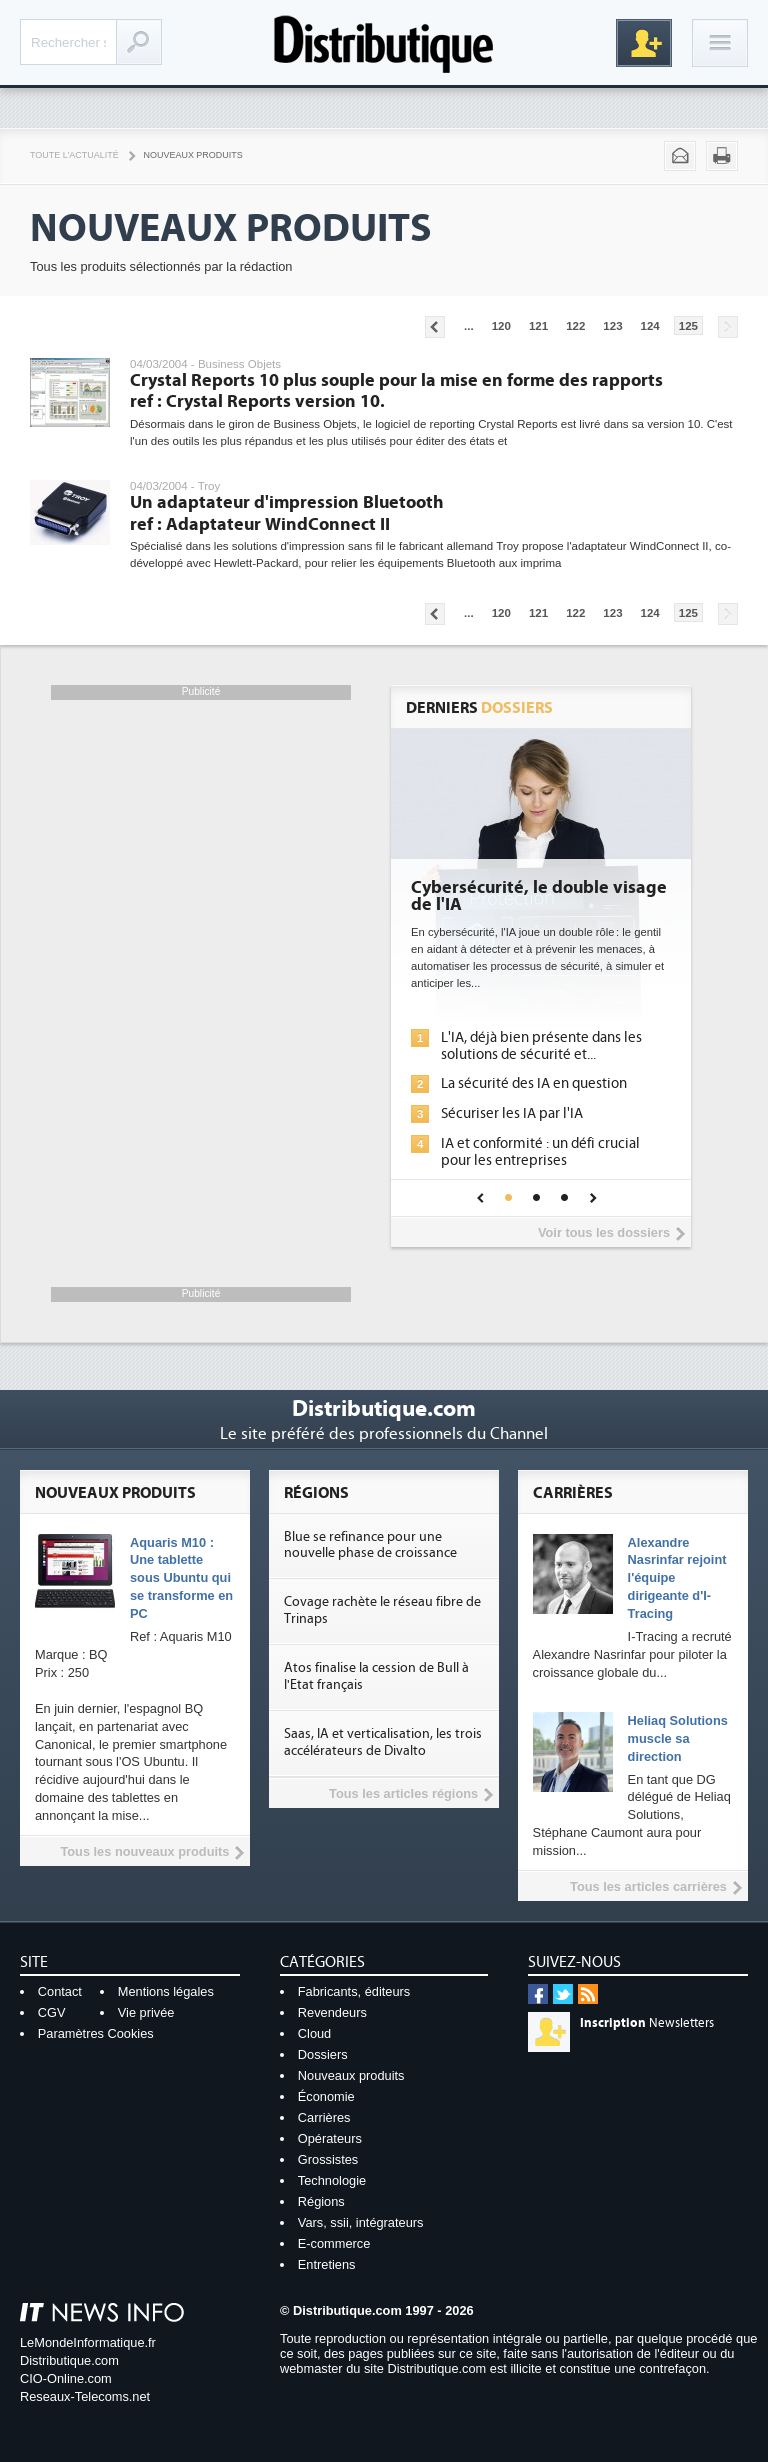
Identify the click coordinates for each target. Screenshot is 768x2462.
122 (575, 326)
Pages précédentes (435, 327)
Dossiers (323, 2054)
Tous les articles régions (403, 1793)
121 (538, 326)
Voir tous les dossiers (604, 1232)
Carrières (324, 2117)
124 (650, 326)
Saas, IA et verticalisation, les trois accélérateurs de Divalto (383, 1742)
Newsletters (647, 2023)
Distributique (384, 42)
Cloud (314, 2033)
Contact (60, 1991)
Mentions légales (166, 1991)
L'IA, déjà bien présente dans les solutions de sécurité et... (541, 1046)
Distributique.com (69, 2360)
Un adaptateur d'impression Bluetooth (287, 513)
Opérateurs (330, 2138)
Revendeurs (332, 2012)
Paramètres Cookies (96, 2033)
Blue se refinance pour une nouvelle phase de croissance (370, 1545)
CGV (52, 2012)
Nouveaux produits (351, 2075)
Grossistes (328, 2159)
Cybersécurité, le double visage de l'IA (539, 897)
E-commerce (334, 2243)
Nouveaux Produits (193, 155)
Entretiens (327, 2264)
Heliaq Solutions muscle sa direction (678, 1738)
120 (501, 326)
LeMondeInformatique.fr (88, 2342)
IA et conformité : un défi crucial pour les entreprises (540, 1152)
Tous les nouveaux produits (144, 1851)
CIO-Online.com (66, 2378)
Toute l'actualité (74, 155)
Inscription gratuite (644, 43)
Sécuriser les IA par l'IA (512, 1113)
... (469, 326)
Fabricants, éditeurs (354, 1991)
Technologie (332, 2180)
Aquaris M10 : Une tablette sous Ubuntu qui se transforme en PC (181, 1578)
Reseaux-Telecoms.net (85, 2396)
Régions (321, 2201)
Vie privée (146, 2012)
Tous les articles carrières (648, 1886)
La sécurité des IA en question (534, 1083)
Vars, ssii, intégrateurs (361, 2222)
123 (612, 326)
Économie (326, 2096)
